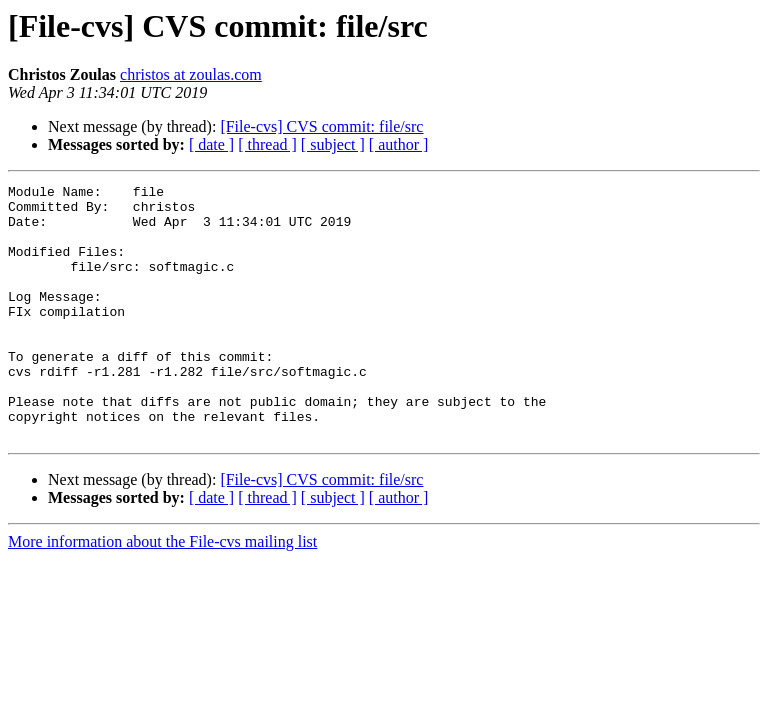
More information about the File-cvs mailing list (162, 592)
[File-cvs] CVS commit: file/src (321, 126)
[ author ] (399, 144)
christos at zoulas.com (191, 74)
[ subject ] (333, 144)
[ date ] (211, 144)
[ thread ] (267, 144)
